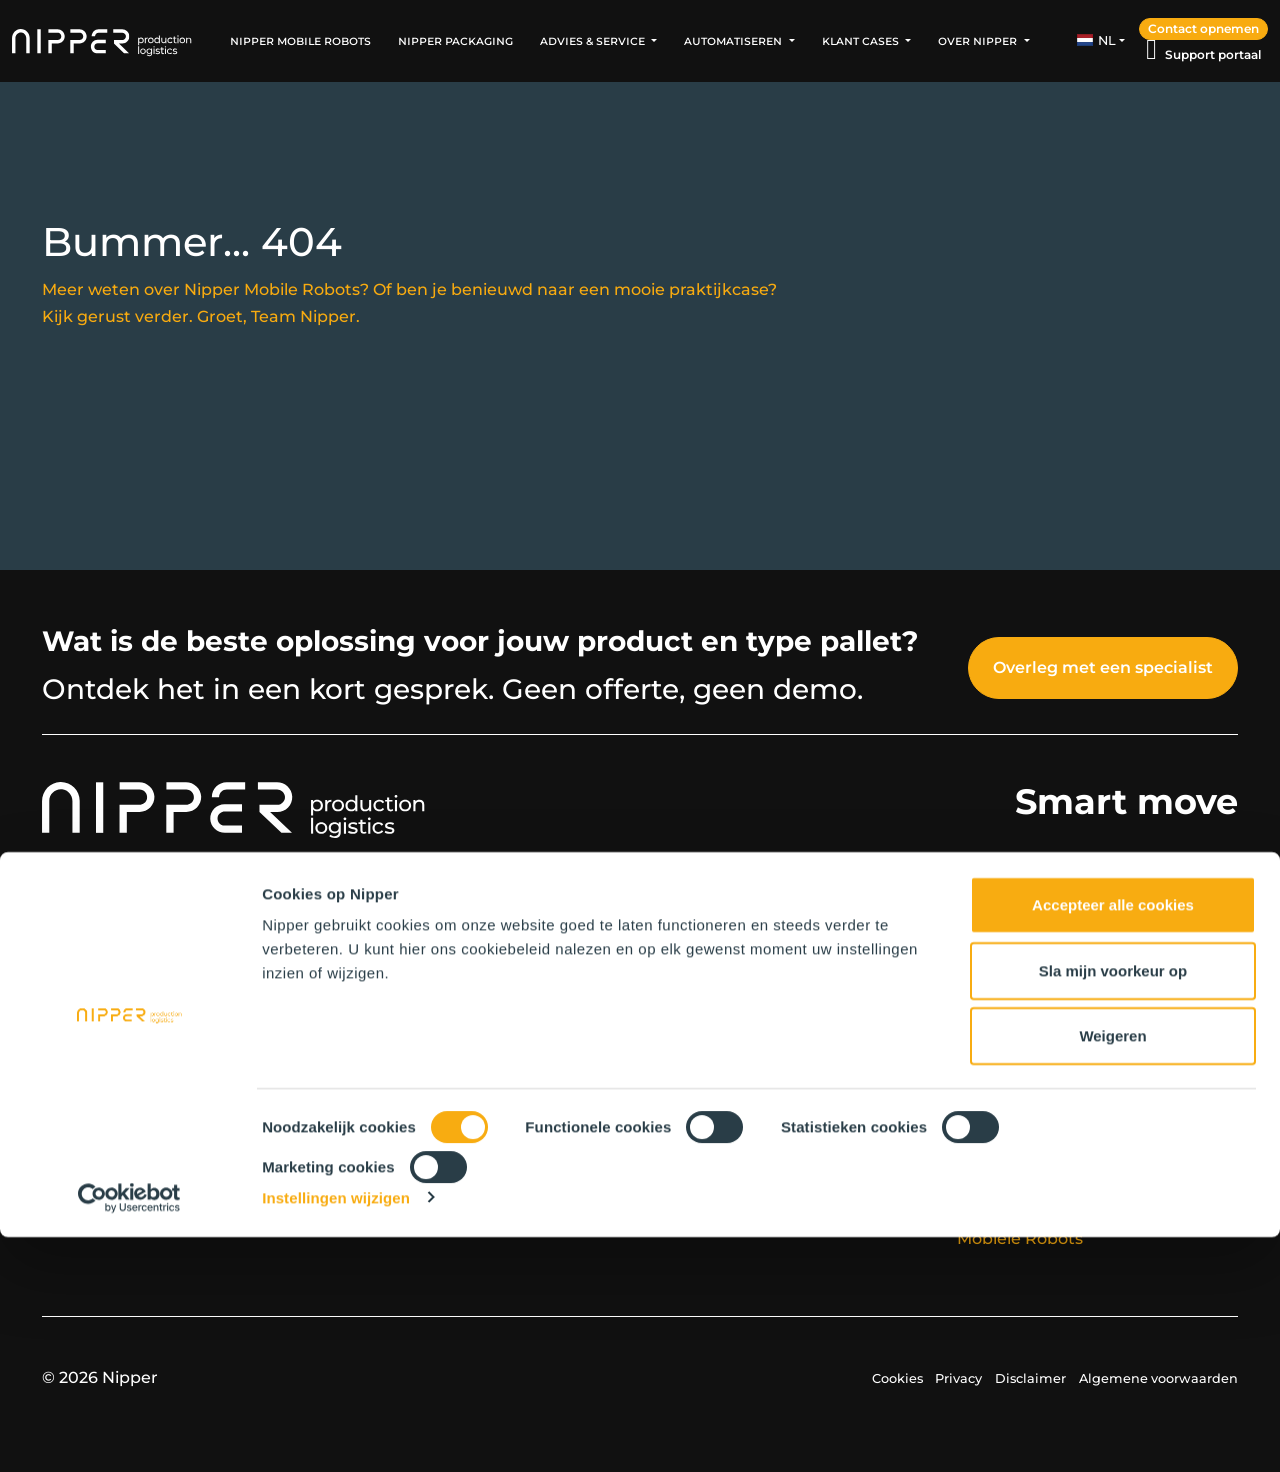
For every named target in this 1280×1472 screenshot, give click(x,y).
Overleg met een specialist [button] (1103, 667)
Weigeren (1112, 1271)
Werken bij (391, 1016)
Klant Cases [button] (862, 40)
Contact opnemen (1203, 28)
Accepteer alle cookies (1113, 1140)
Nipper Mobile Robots (300, 40)
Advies (984, 989)
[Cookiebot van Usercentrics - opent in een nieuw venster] (129, 1433)
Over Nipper (396, 989)
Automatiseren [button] (734, 40)
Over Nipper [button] (979, 40)
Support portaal (1213, 55)
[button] (1101, 41)
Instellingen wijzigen (336, 1432)
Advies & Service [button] (594, 40)
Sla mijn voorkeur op (1113, 1205)
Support (990, 1043)
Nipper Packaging (455, 40)
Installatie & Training (1039, 1016)
